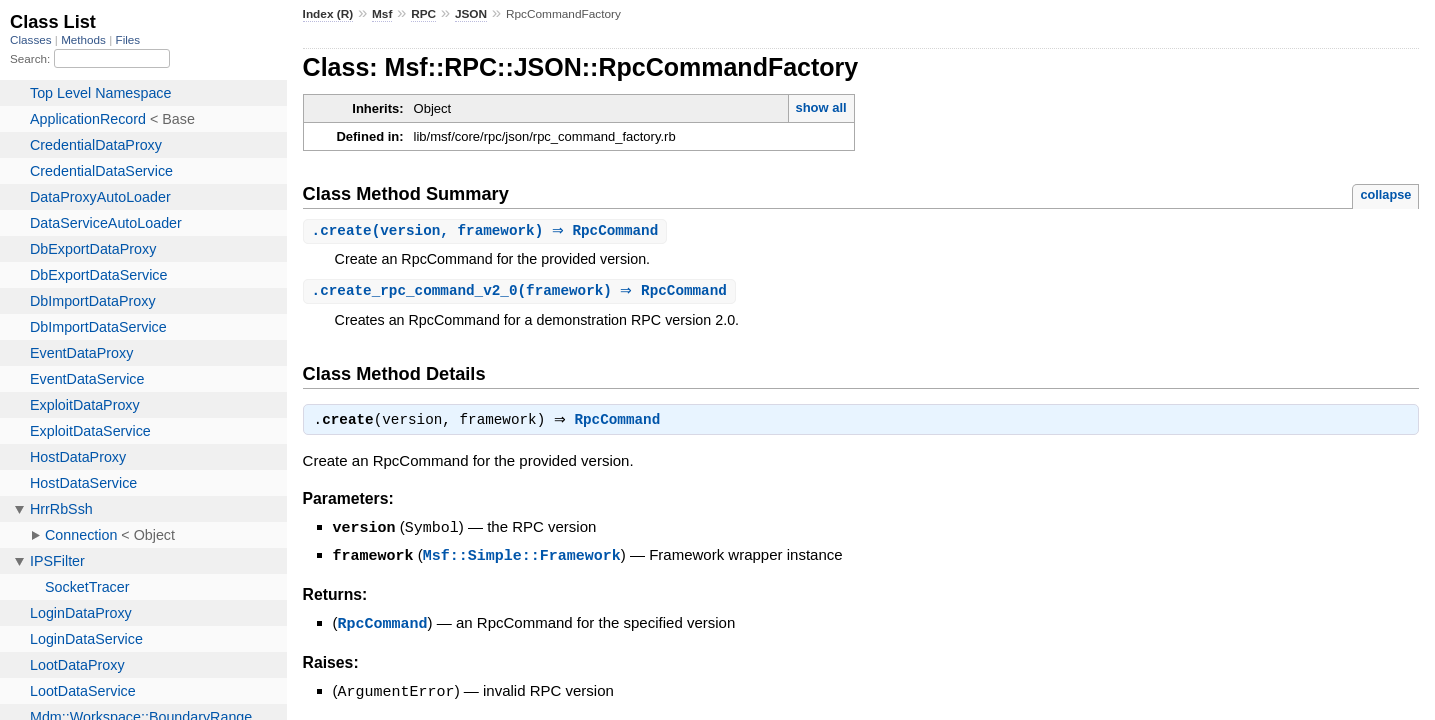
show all (820, 107)
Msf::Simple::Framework (522, 558)
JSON (471, 14)
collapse (1385, 194)
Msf (382, 14)
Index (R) (328, 14)
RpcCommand (623, 424)
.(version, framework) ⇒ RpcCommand (488, 231)
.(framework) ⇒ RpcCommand (522, 292)
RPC (423, 14)
